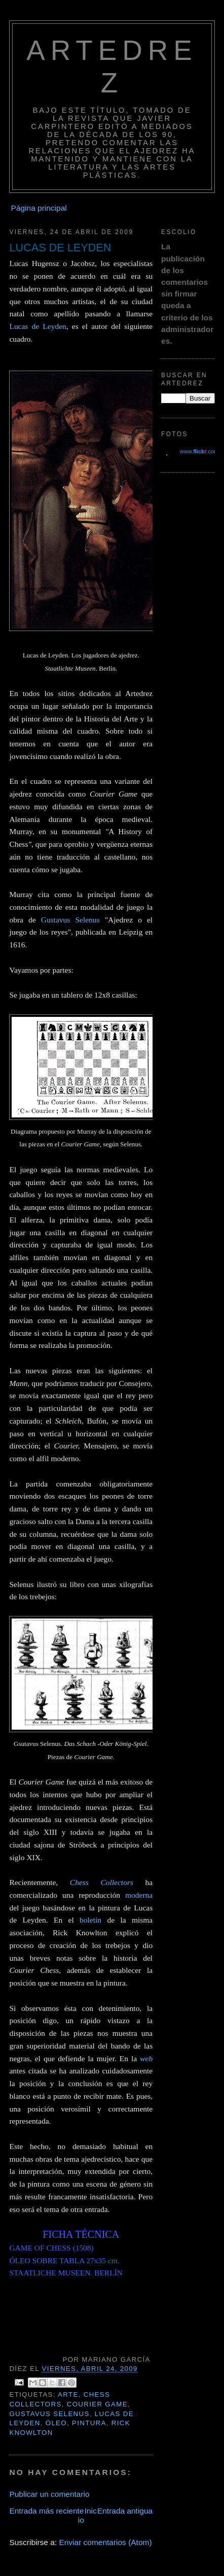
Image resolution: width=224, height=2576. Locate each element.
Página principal (39, 208)
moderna (139, 1895)
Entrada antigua (125, 2510)
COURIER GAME (97, 2404)
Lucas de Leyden (37, 326)
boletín (93, 1920)
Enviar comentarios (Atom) (105, 2542)
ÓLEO (56, 2423)
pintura (89, 2423)
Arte (68, 2394)
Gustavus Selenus (73, 919)
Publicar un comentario (49, 2494)
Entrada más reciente (46, 2510)
